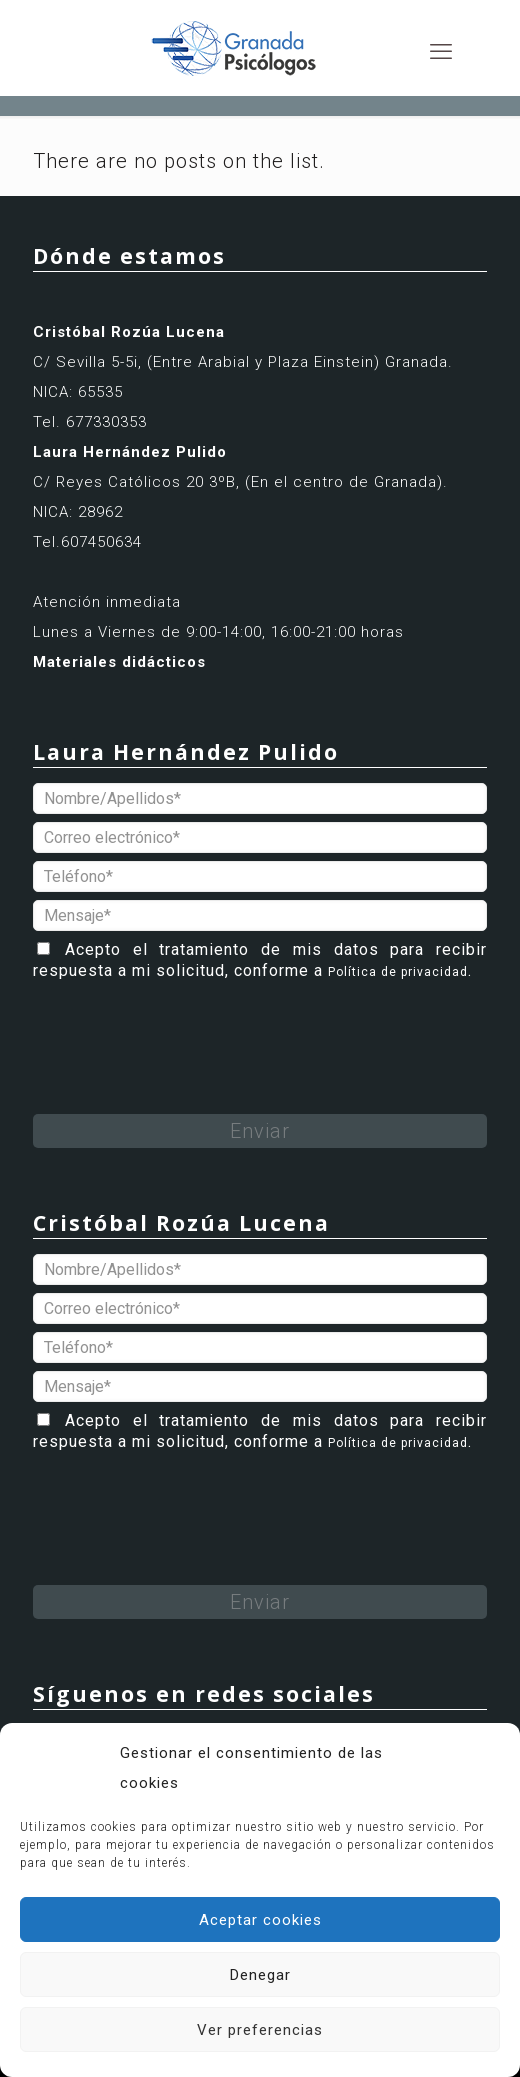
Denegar (260, 1975)
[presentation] (185, 1028)
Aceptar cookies (260, 1920)
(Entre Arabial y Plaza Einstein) (266, 362)
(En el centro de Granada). (346, 482)
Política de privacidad (398, 972)
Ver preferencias (260, 2030)
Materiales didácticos (119, 662)
